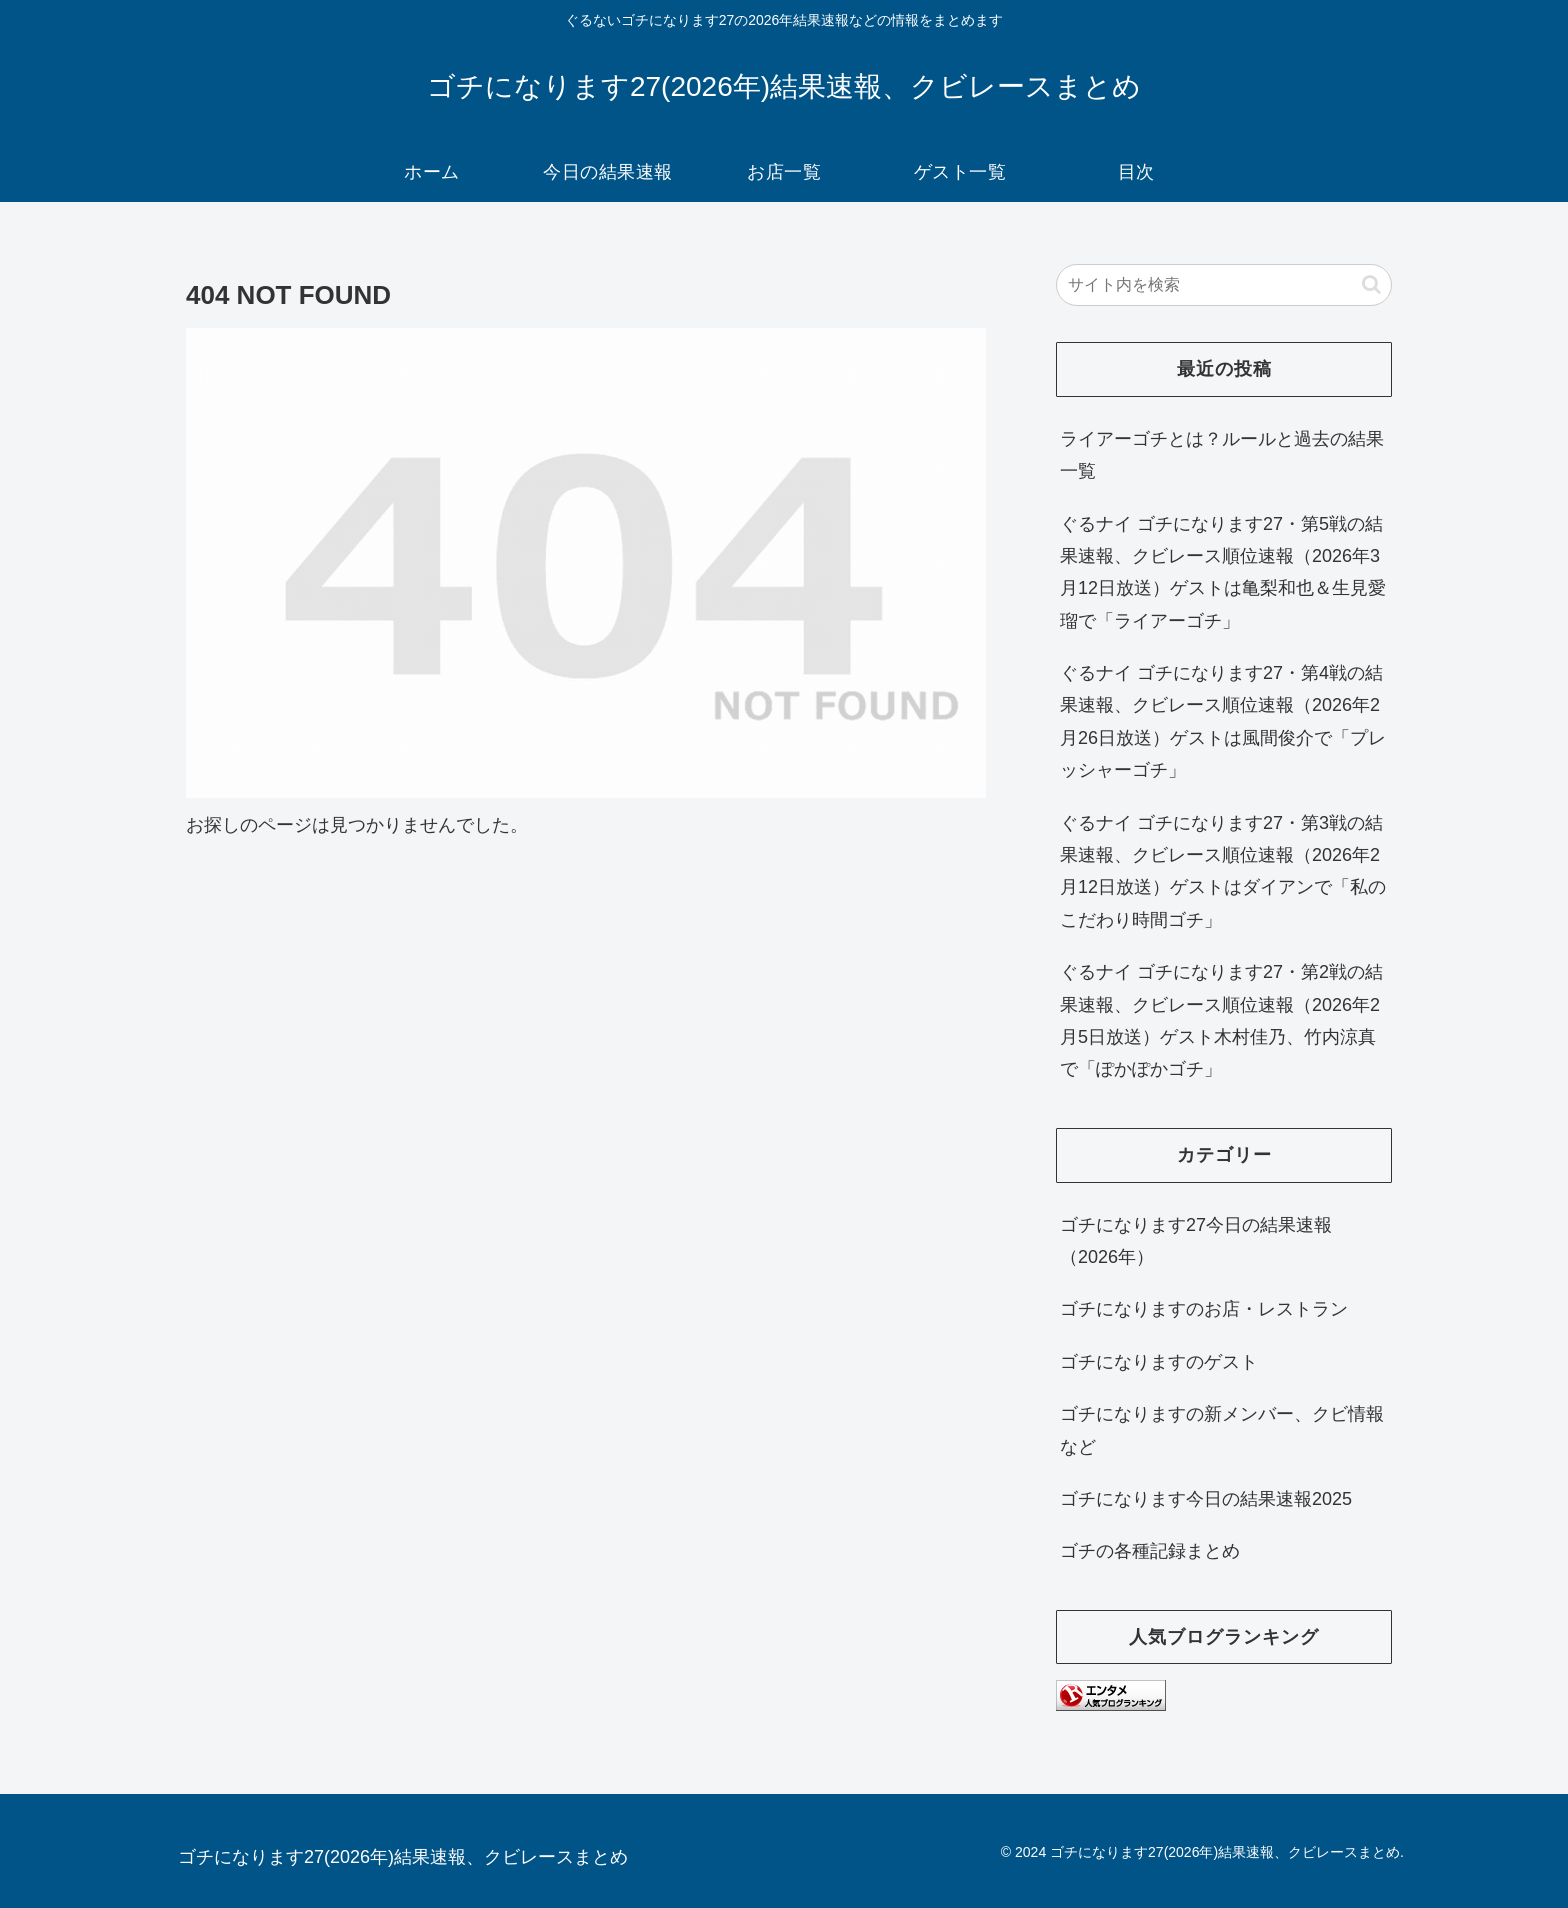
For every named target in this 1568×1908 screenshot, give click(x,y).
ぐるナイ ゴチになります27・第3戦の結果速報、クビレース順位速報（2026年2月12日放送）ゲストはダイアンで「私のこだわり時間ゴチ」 (1223, 871)
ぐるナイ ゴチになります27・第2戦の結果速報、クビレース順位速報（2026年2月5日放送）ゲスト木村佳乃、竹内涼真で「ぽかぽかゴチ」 (1221, 1020)
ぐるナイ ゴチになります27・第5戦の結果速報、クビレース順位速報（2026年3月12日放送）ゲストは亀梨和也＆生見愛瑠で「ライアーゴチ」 (1223, 572)
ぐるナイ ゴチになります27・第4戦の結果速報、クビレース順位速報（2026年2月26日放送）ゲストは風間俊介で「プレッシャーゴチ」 (1223, 721)
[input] (1224, 285)
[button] (1371, 284)
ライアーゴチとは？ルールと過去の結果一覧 (1222, 455)
